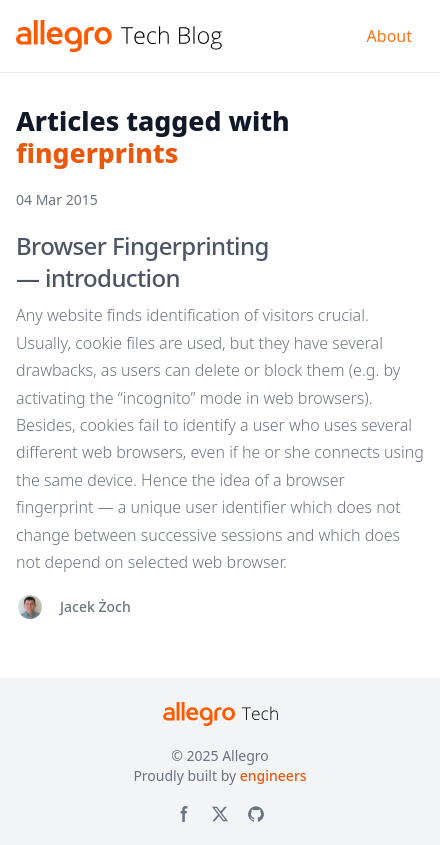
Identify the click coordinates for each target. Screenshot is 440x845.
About (389, 36)
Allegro (245, 755)
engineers (273, 775)
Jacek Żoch (95, 606)
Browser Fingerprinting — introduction (142, 261)
